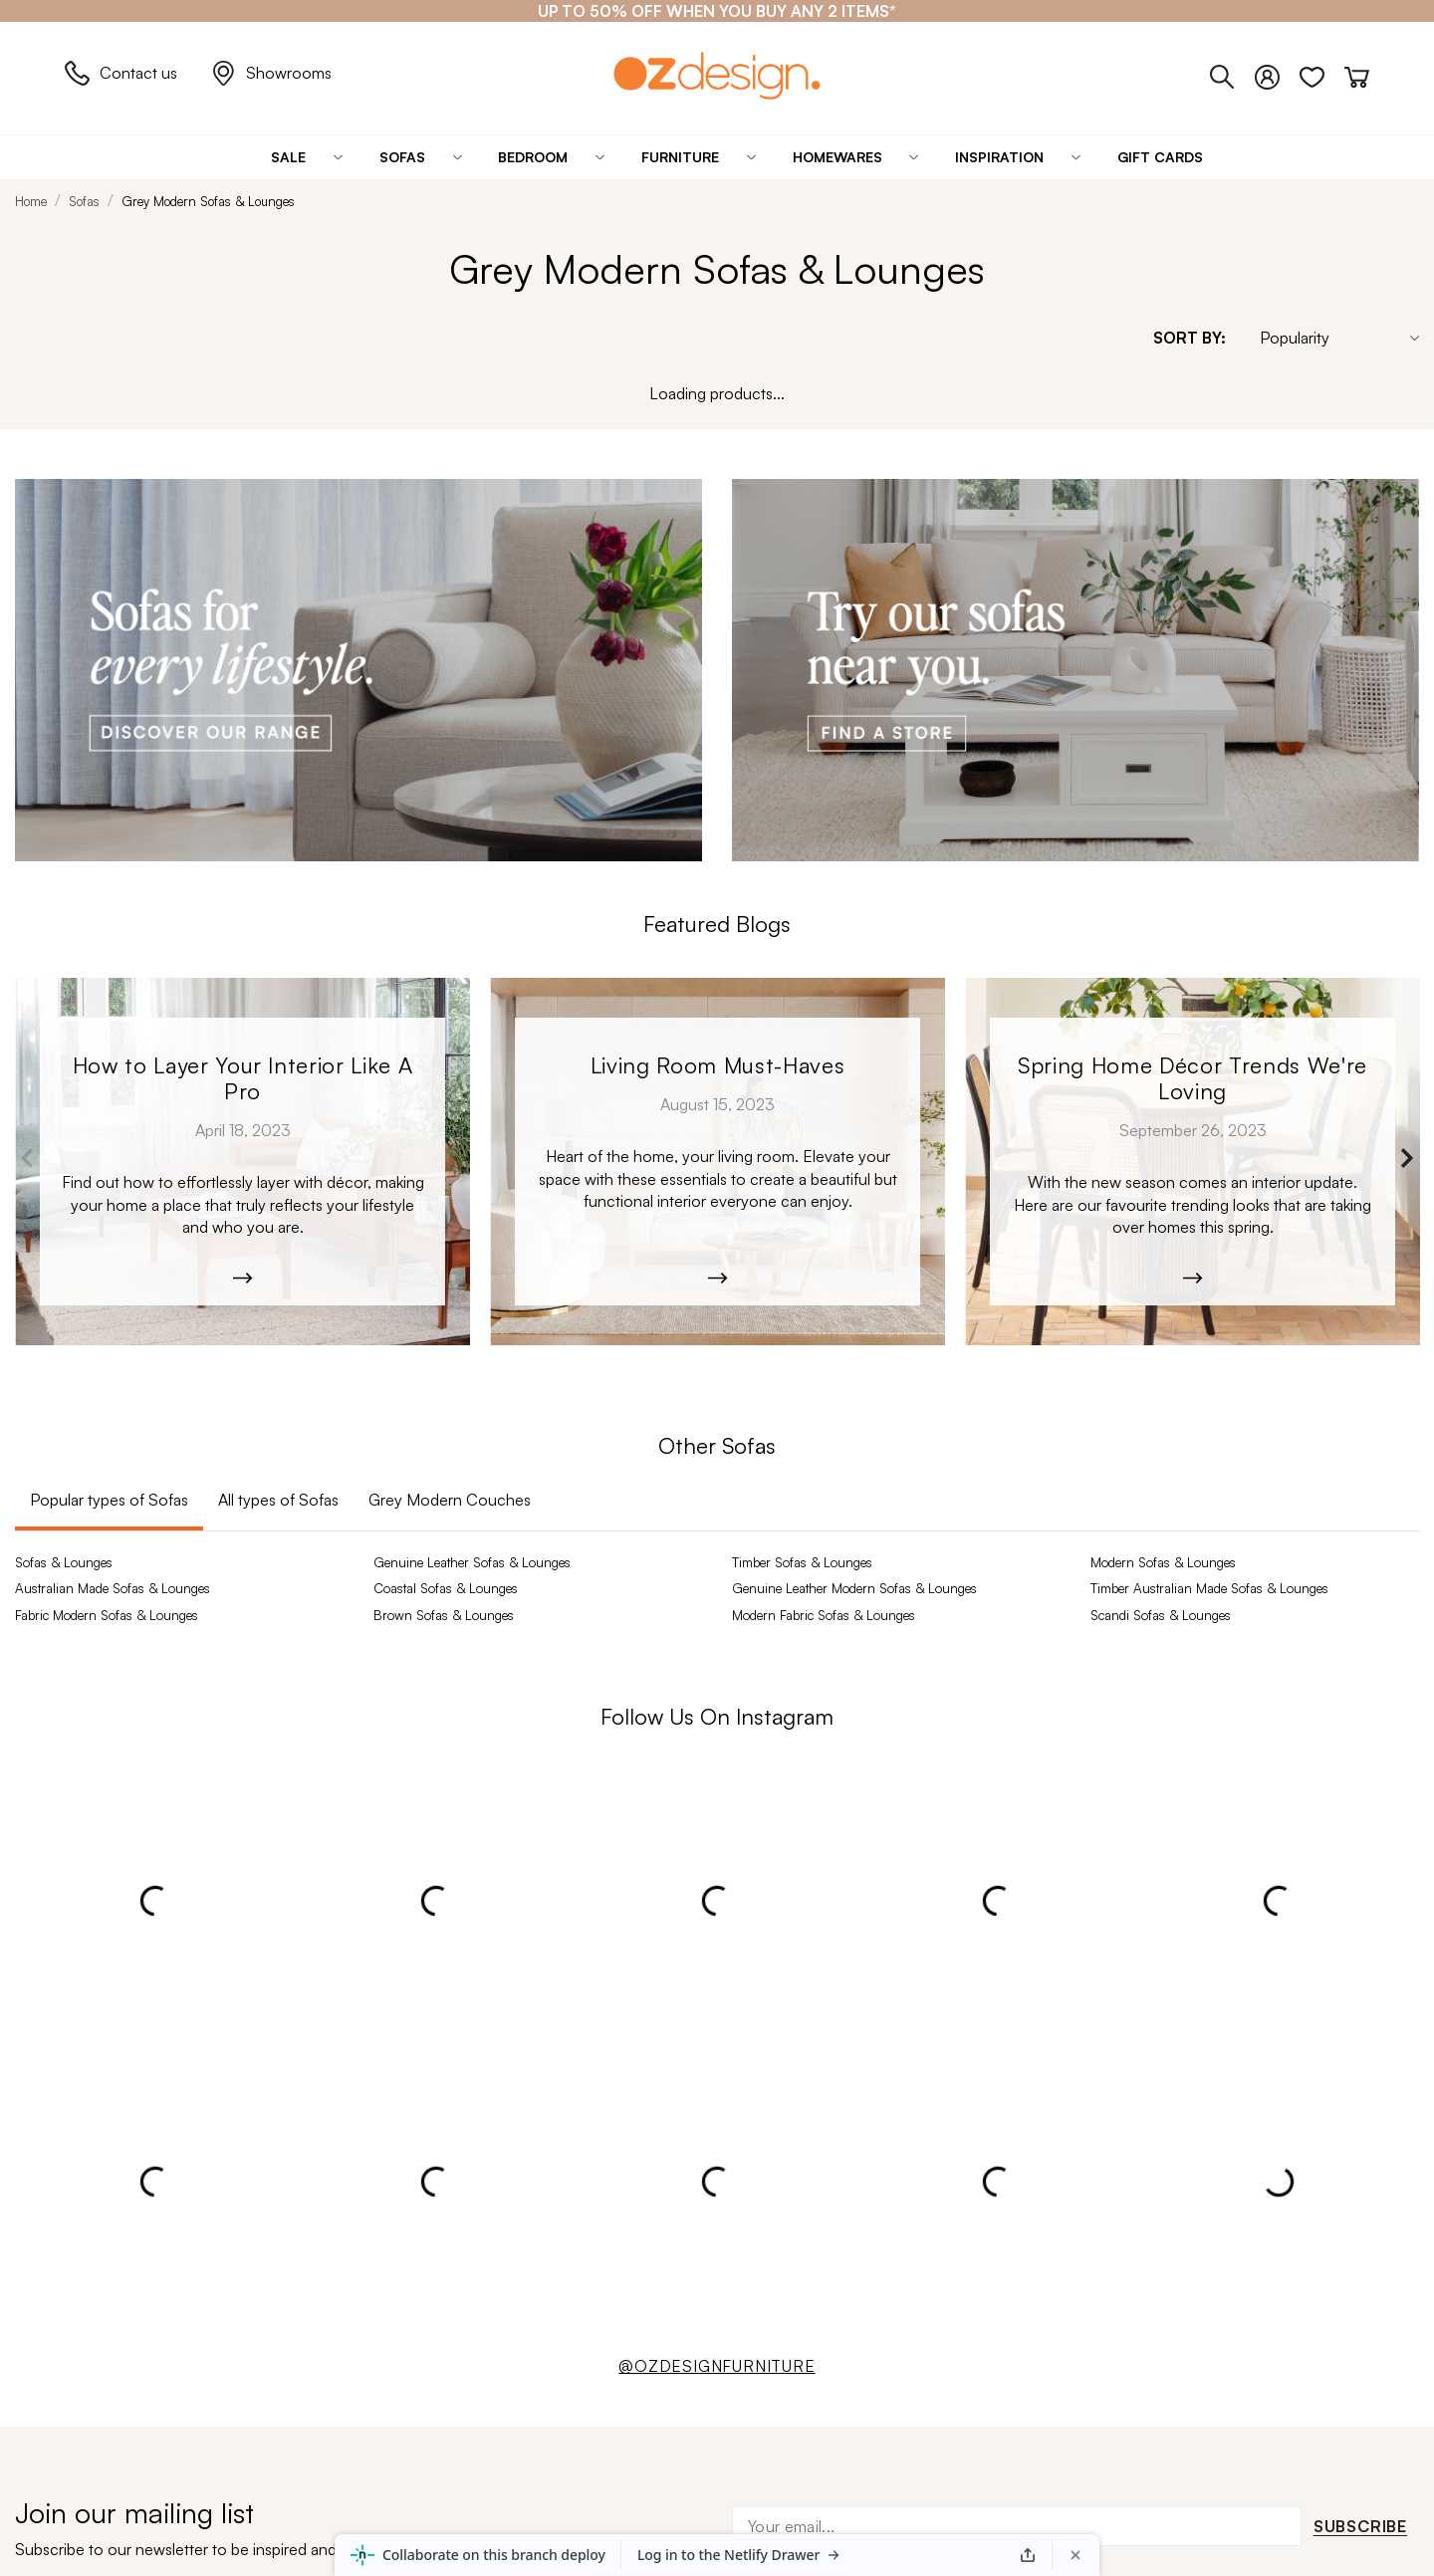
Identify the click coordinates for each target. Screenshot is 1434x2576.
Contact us (121, 73)
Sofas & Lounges (64, 1562)
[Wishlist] (1322, 73)
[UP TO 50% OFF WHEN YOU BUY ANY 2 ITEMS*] (717, 11)
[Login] (1277, 73)
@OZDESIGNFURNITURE (716, 2366)
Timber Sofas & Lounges (802, 1562)
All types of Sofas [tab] (278, 1500)
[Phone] (1232, 73)
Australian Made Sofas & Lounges (112, 1588)
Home (31, 201)
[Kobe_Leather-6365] (242, 1161)
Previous (27, 1158)
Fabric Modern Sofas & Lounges (106, 1615)
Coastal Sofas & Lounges (445, 1588)
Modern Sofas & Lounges (1163, 1562)
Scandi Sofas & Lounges (1160, 1615)
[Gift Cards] (1160, 157)
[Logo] (717, 75)
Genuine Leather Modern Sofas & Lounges (854, 1588)
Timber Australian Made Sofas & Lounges (1209, 1588)
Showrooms (271, 73)
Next (1406, 1158)
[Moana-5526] (717, 1161)
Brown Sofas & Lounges (443, 1615)
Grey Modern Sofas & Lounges (208, 201)
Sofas (84, 201)
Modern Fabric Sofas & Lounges (823, 1615)
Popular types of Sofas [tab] (109, 1500)
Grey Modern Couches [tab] (449, 1500)
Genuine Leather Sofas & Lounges (472, 1562)
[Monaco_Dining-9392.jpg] (1192, 1161)
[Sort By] (1329, 337)
